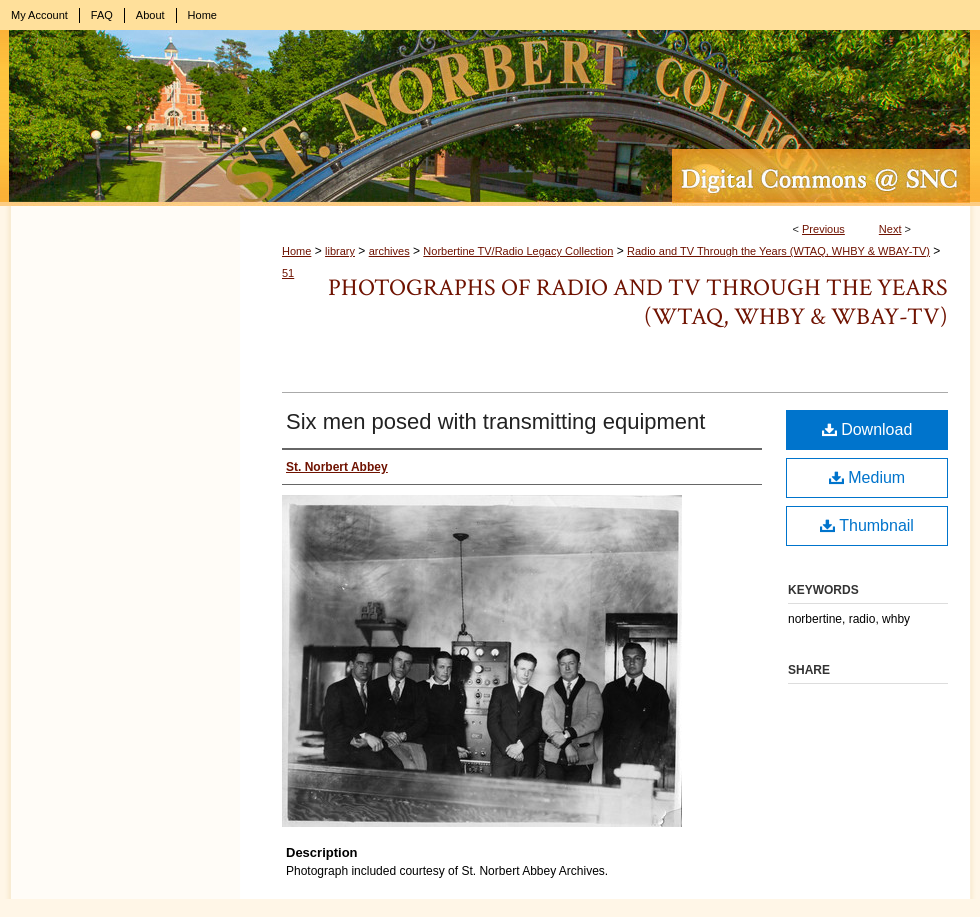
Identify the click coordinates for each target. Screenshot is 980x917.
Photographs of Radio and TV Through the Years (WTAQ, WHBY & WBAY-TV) (638, 302)
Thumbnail (867, 525)
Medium (867, 477)
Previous (823, 229)
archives (389, 251)
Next (890, 229)
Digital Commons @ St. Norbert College (490, 118)
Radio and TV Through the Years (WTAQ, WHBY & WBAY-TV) (778, 251)
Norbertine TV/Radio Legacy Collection (518, 251)
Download (867, 429)
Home (296, 251)
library (340, 251)
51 (288, 273)
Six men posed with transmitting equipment (495, 421)
